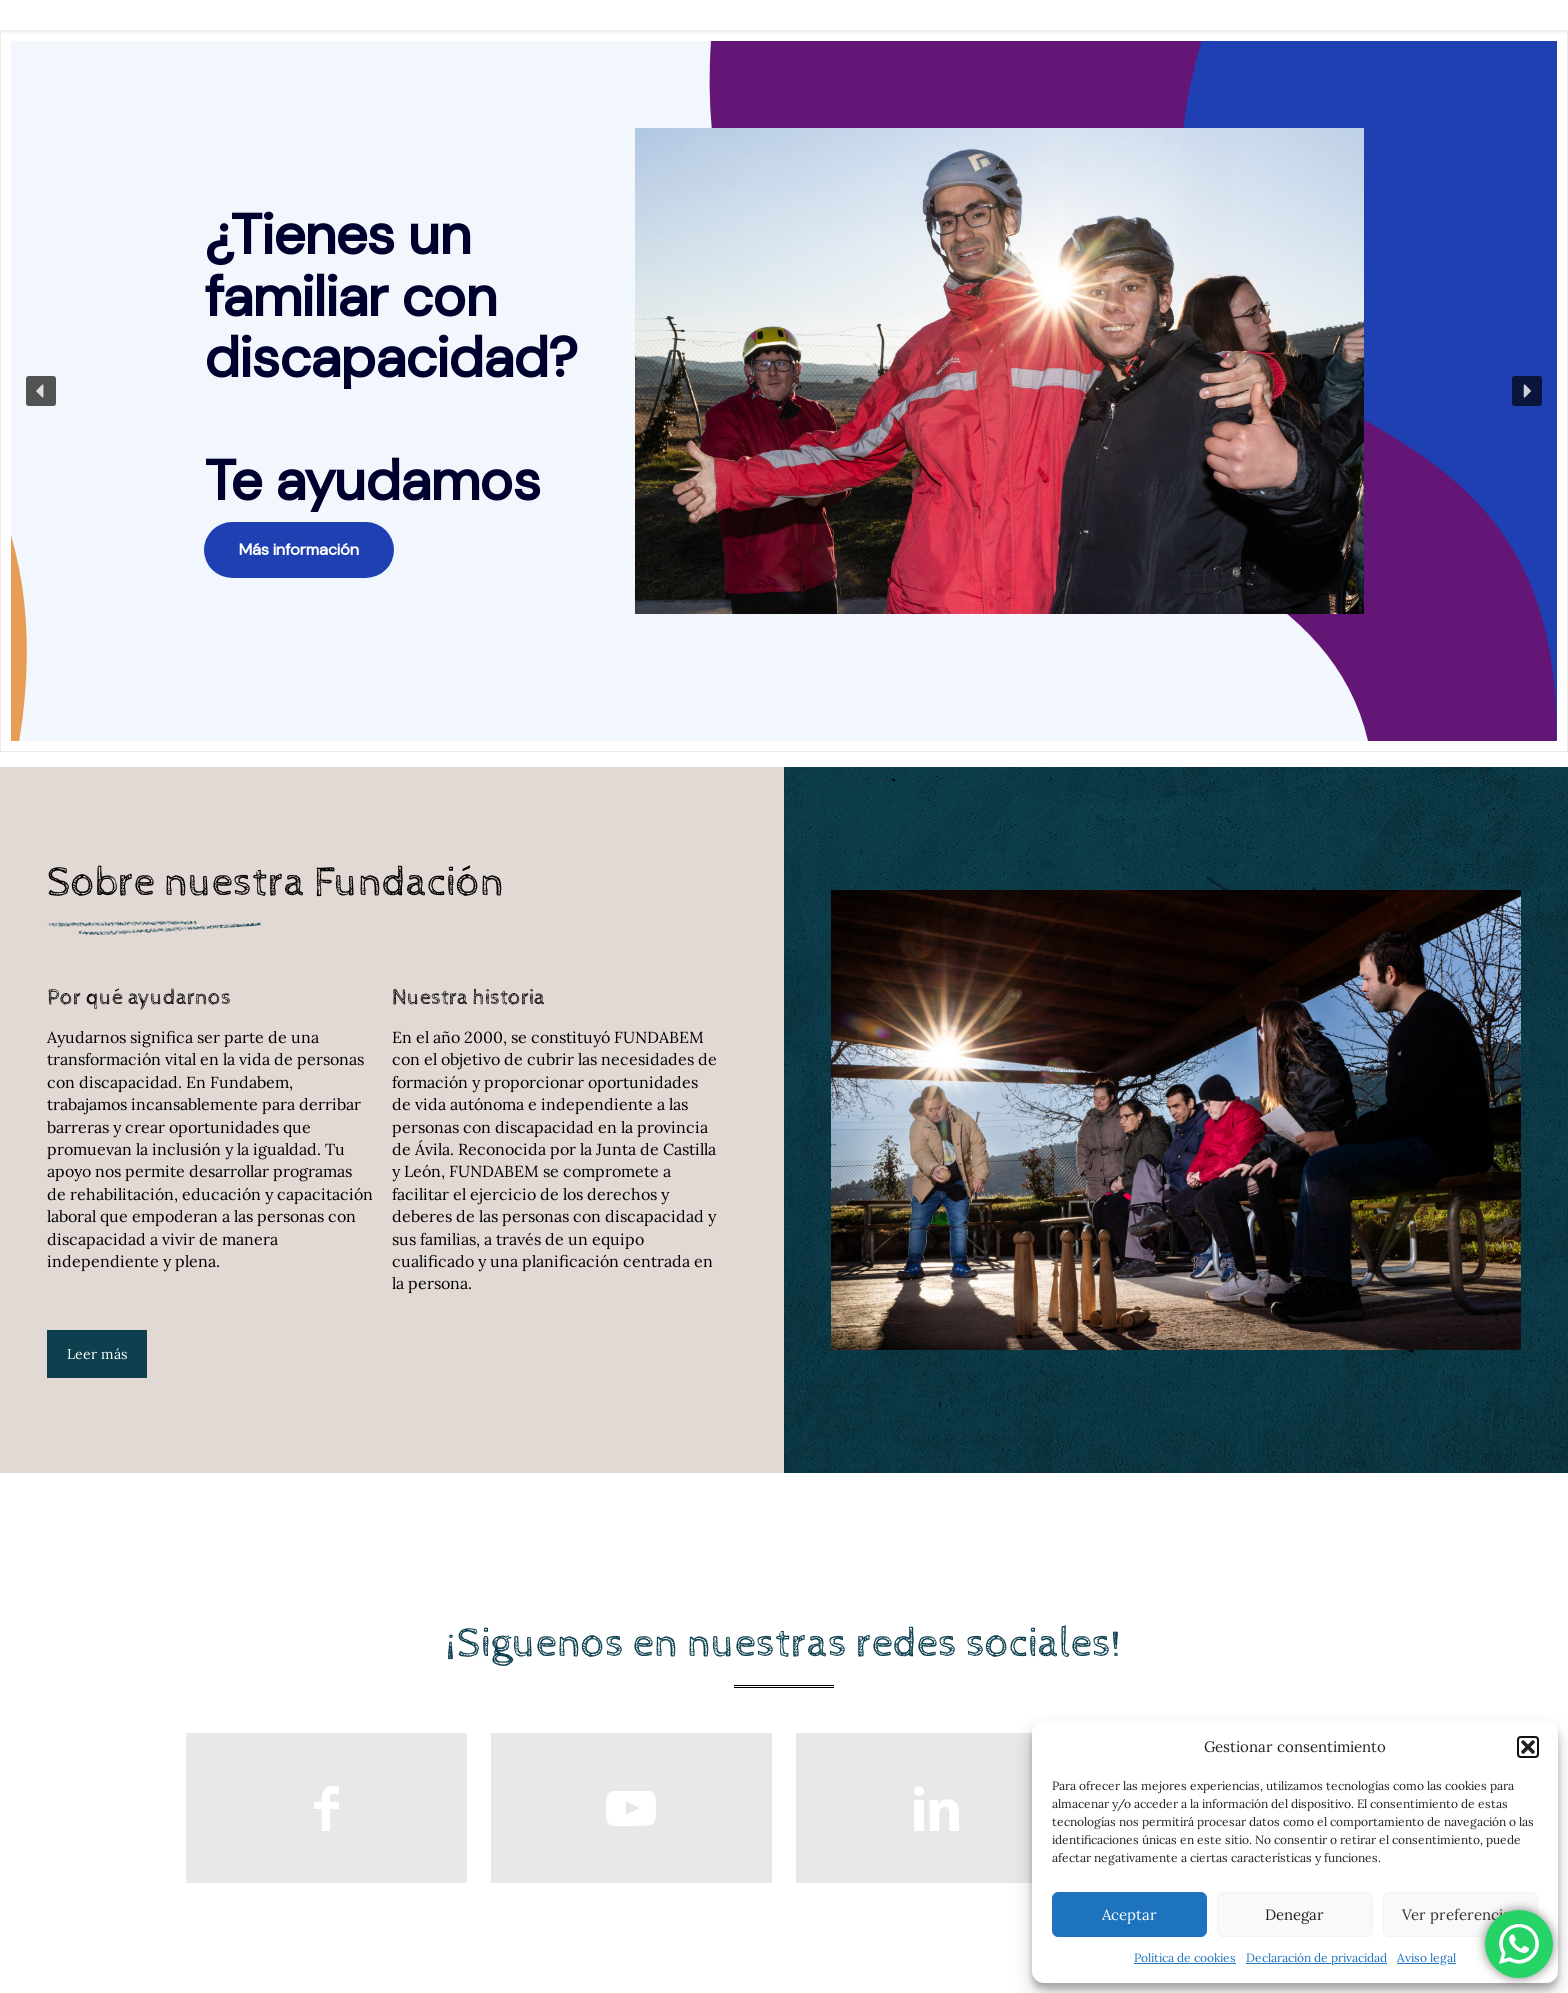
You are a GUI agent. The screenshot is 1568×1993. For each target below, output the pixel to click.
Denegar (1294, 1914)
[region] (784, 391)
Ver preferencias (1460, 1914)
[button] (1528, 1747)
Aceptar (1129, 1914)
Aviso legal (1426, 1957)
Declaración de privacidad (1316, 1957)
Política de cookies (1185, 1957)
